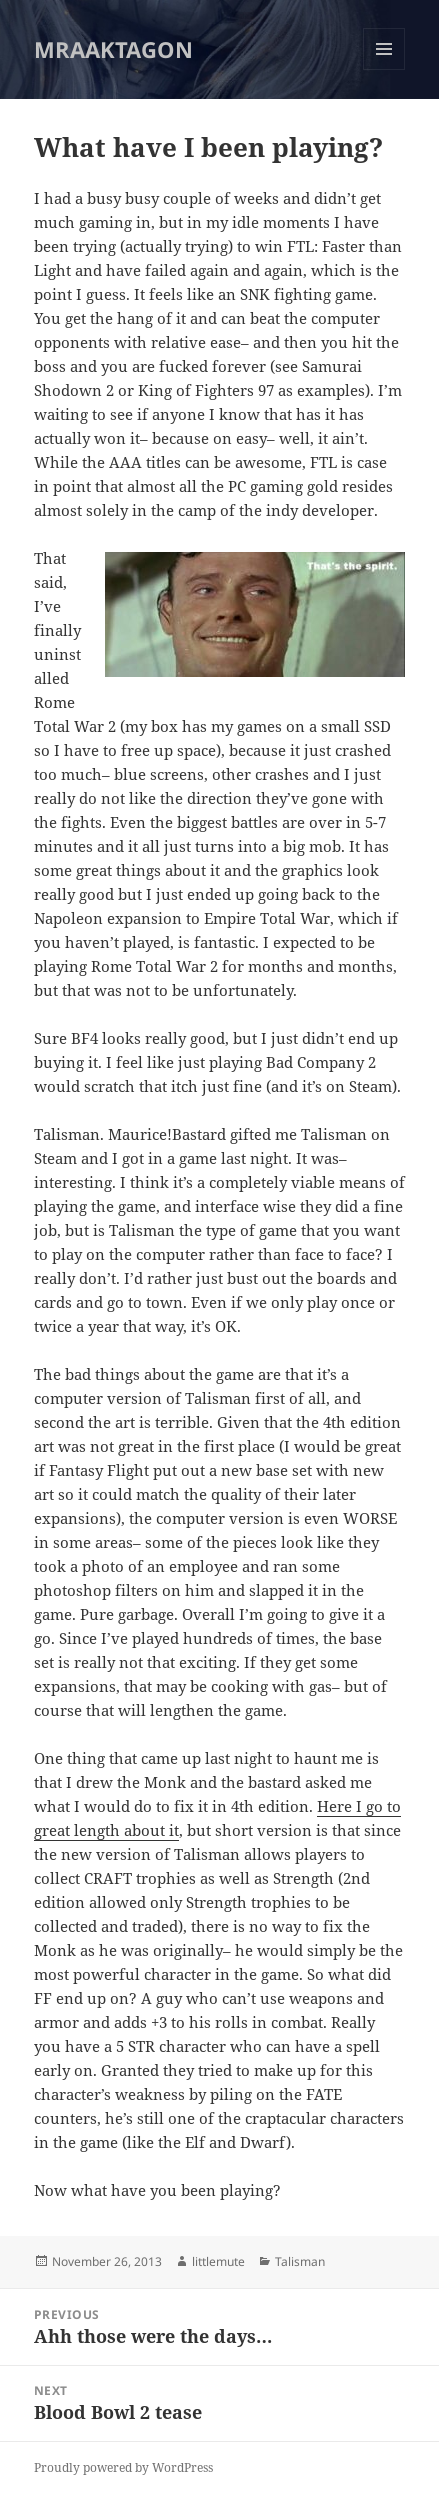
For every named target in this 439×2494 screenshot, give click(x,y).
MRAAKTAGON (113, 49)
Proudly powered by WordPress (123, 2467)
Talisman (300, 2261)
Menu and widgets (384, 69)
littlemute (218, 2261)
